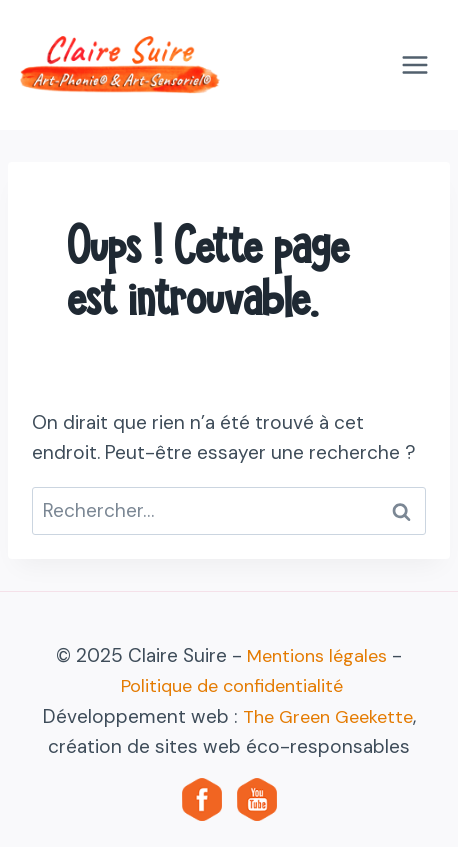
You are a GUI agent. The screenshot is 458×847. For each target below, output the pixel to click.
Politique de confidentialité (232, 686)
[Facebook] (202, 799)
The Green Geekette (328, 717)
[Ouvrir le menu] (414, 64)
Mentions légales (317, 656)
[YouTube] (257, 799)
